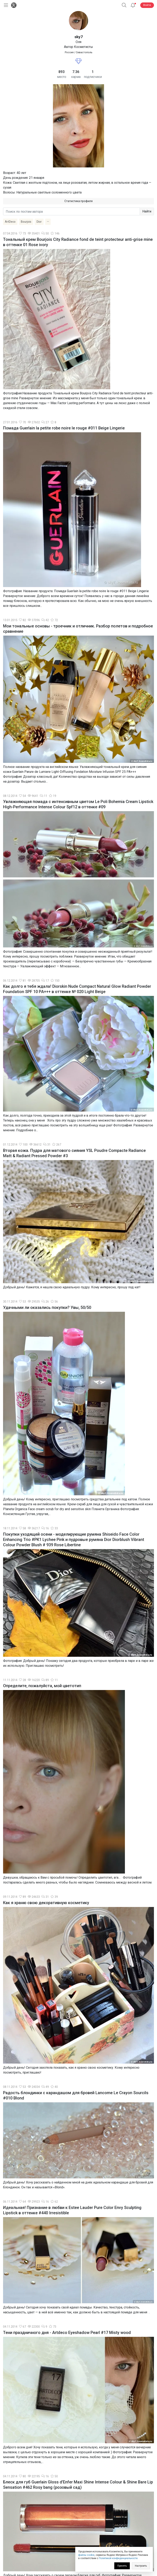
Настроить (141, 2565)
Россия (69, 52)
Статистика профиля (78, 201)
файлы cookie (86, 2555)
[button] (124, 5)
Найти (146, 211)
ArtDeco (10, 221)
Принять (122, 2565)
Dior (39, 221)
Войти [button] (147, 5)
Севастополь (84, 52)
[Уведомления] (133, 5)
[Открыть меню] (5, 5)
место (61, 77)
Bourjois (26, 221)
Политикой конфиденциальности (118, 2558)
